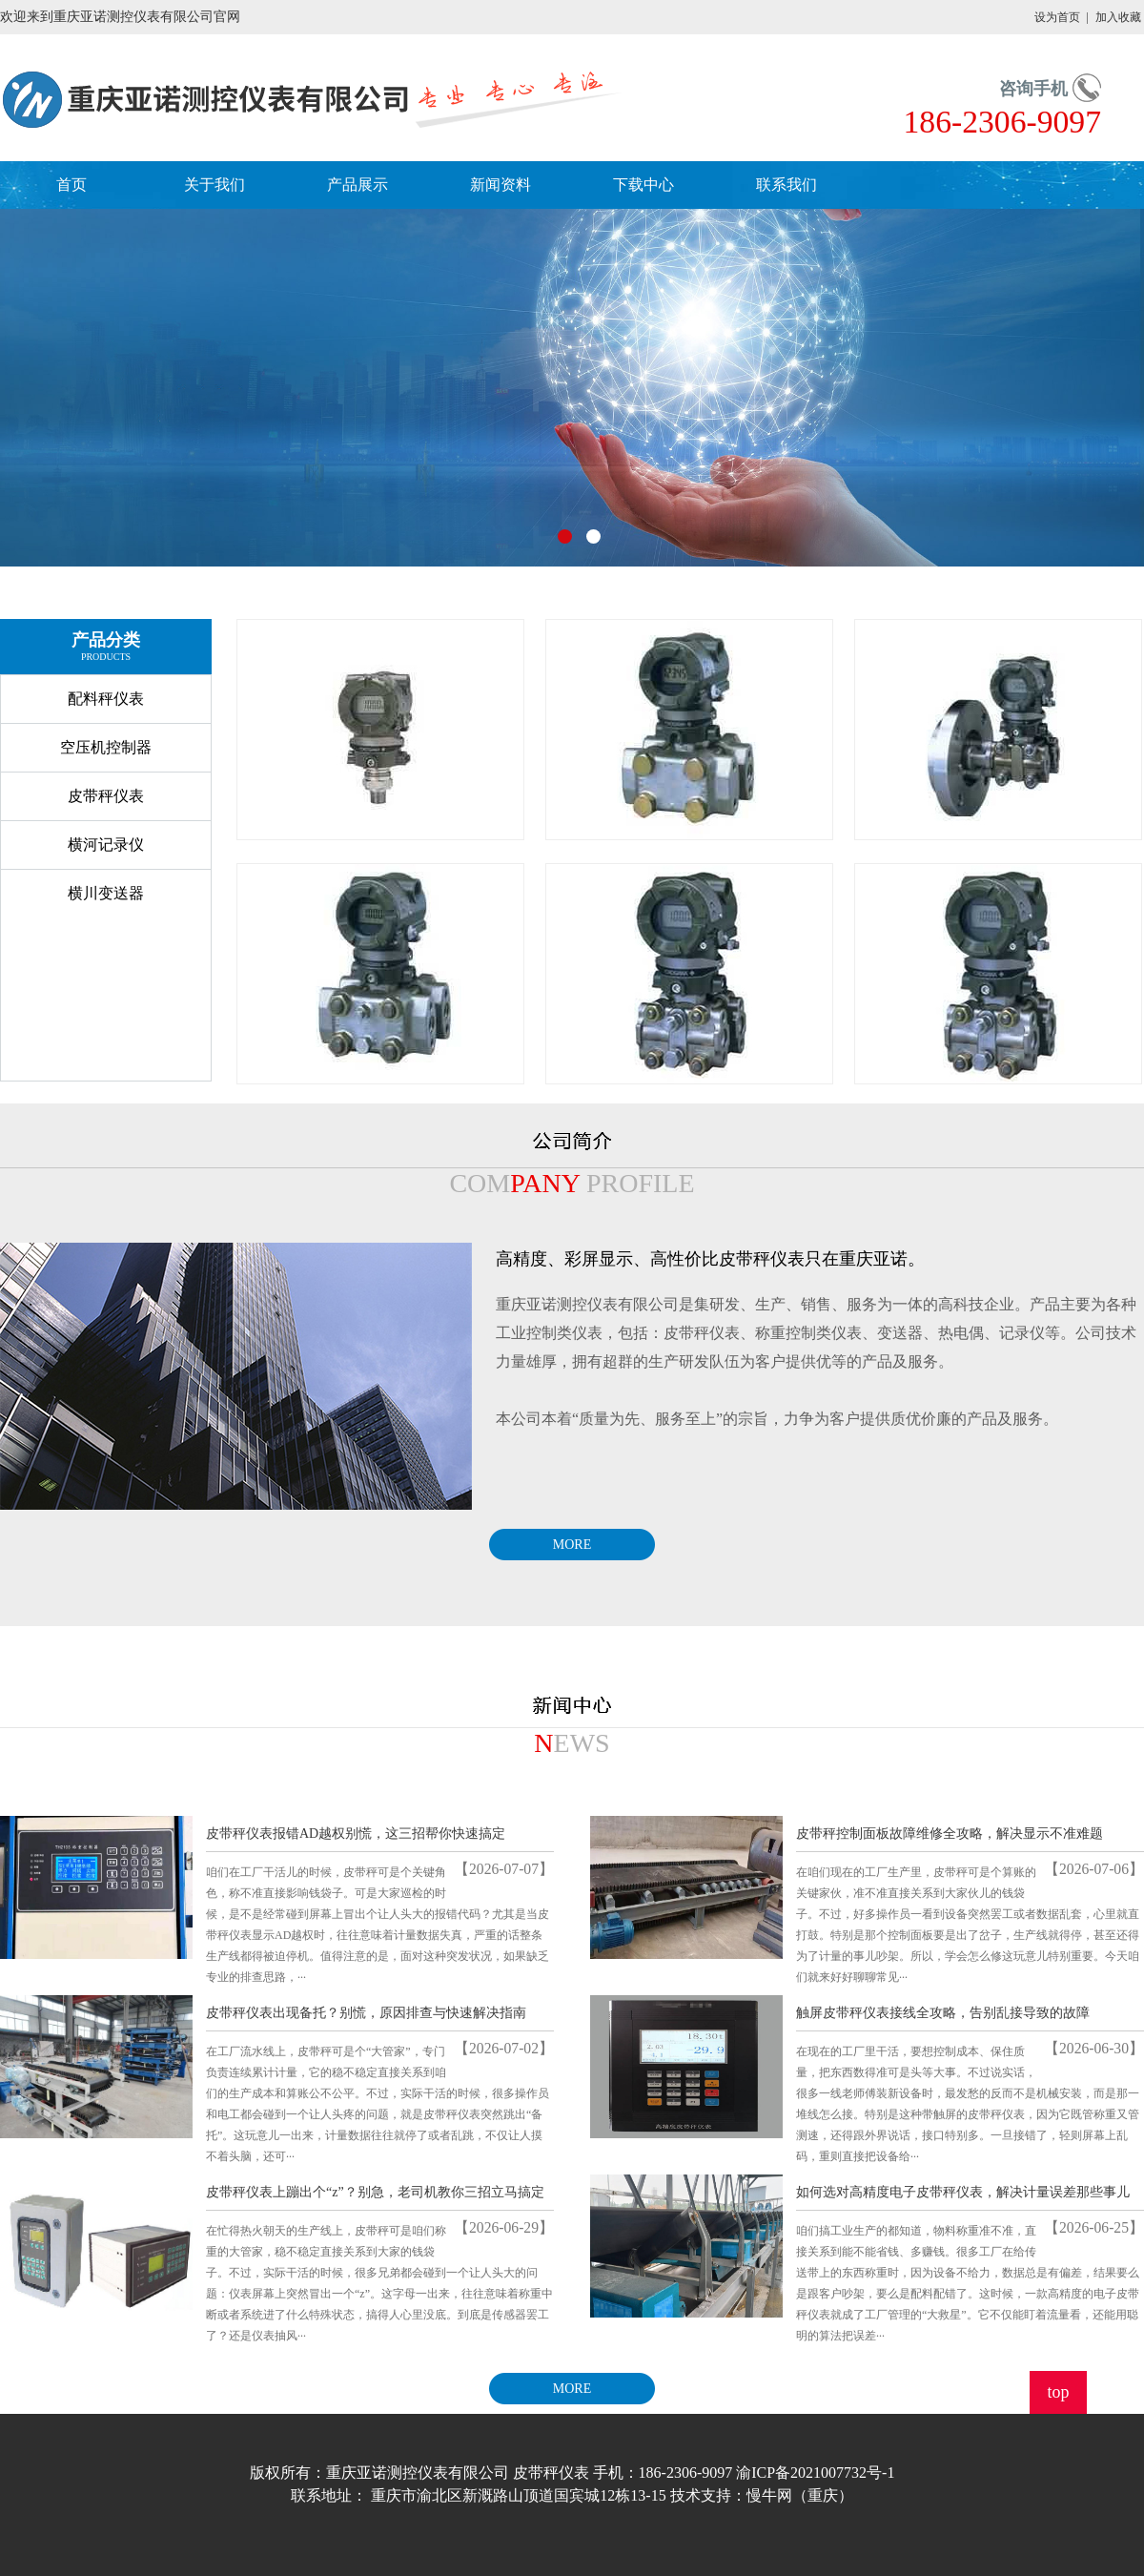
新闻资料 (500, 184)
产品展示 (357, 184)
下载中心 (643, 184)
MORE (572, 1544)
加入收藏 (1118, 17)
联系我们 (786, 184)
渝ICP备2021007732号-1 (815, 2472)
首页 (71, 184)
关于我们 (214, 184)
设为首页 (1057, 17)
